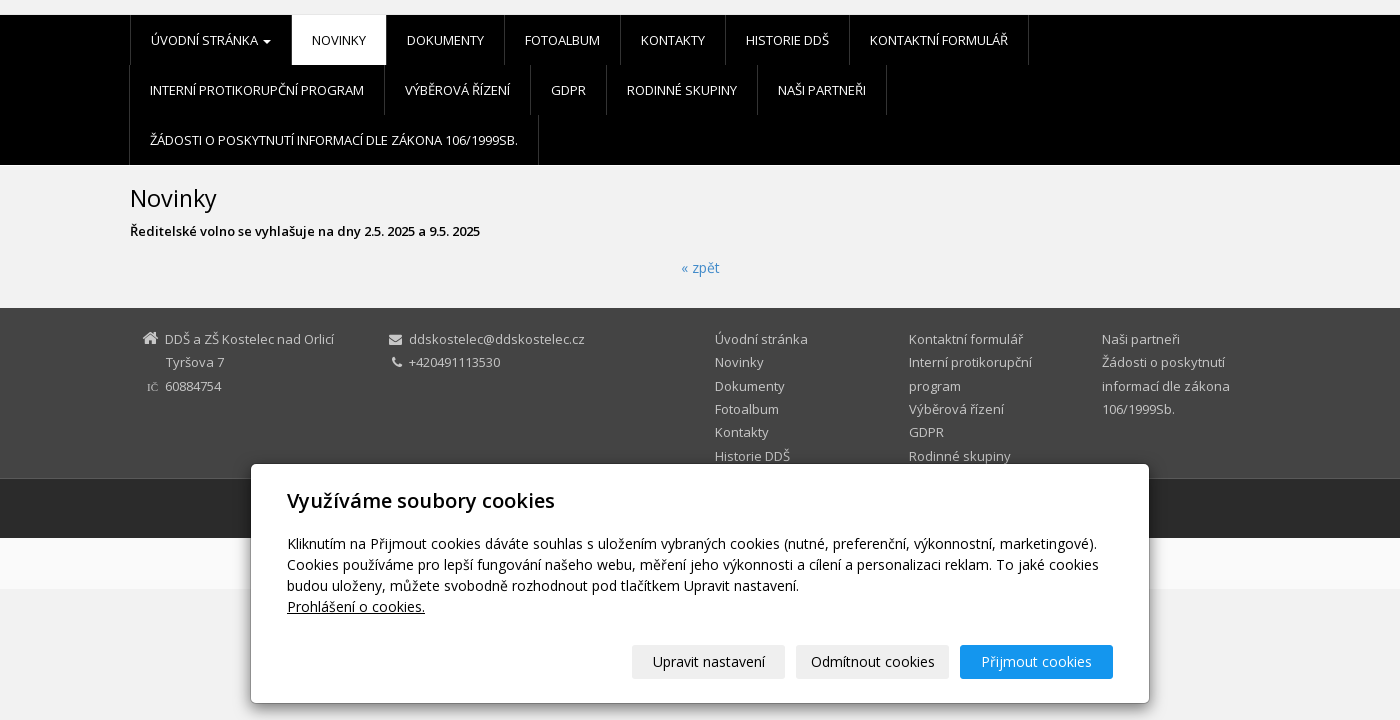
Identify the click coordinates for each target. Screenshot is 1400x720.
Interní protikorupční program (257, 90)
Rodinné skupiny (682, 90)
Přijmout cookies (1036, 661)
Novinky (339, 40)
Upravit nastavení (709, 661)
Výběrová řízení (457, 90)
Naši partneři (822, 90)
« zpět (700, 267)
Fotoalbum (562, 40)
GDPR (568, 90)
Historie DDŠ (787, 40)
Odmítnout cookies (873, 661)
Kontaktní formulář (939, 40)
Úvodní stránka (211, 40)
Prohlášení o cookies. (356, 606)
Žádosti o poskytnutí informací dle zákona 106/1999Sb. (334, 140)
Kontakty (673, 40)
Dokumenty (445, 40)
